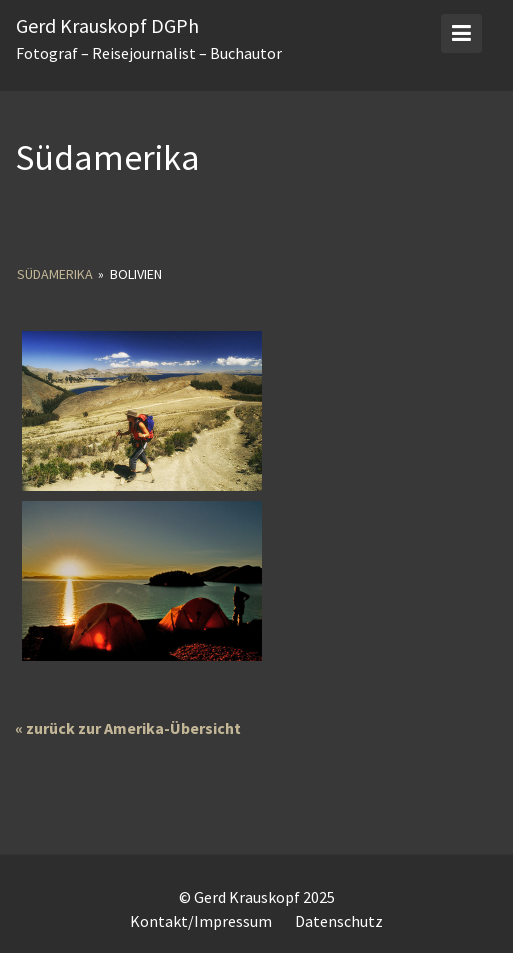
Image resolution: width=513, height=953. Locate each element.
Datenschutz (339, 921)
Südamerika (55, 274)
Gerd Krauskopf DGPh (107, 25)
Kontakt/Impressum (201, 921)
